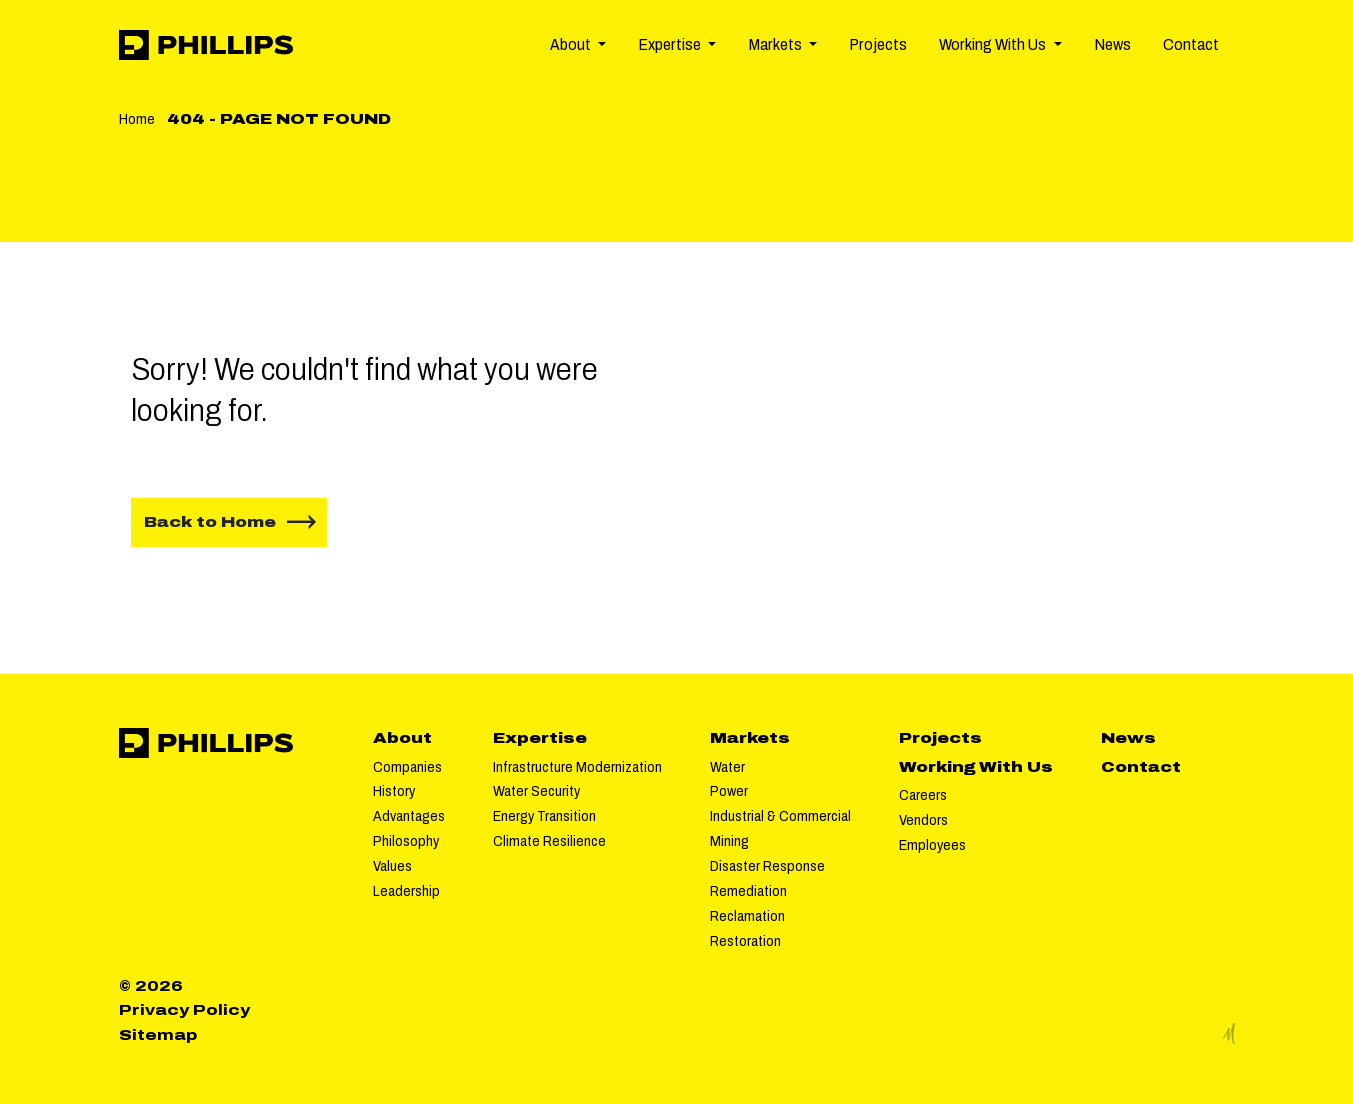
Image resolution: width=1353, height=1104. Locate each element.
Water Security (536, 791)
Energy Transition (544, 816)
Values (392, 866)
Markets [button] (776, 44)
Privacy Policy (184, 1010)
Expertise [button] (671, 44)
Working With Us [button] (994, 44)
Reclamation (747, 916)
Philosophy (406, 841)
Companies (407, 767)
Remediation (748, 891)
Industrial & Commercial (780, 816)
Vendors (923, 820)
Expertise (540, 738)
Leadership (406, 891)
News (1112, 44)
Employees (932, 845)
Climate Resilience (549, 841)
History (394, 791)
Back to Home (210, 522)
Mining (729, 841)
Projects (878, 44)
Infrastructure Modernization (577, 767)
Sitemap (158, 1035)
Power (729, 791)
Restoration (745, 941)
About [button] (572, 44)
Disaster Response (767, 866)
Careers (923, 795)
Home (137, 119)
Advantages (409, 816)
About (402, 738)
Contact (1191, 44)
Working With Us (976, 767)
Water (727, 767)
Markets (750, 738)
